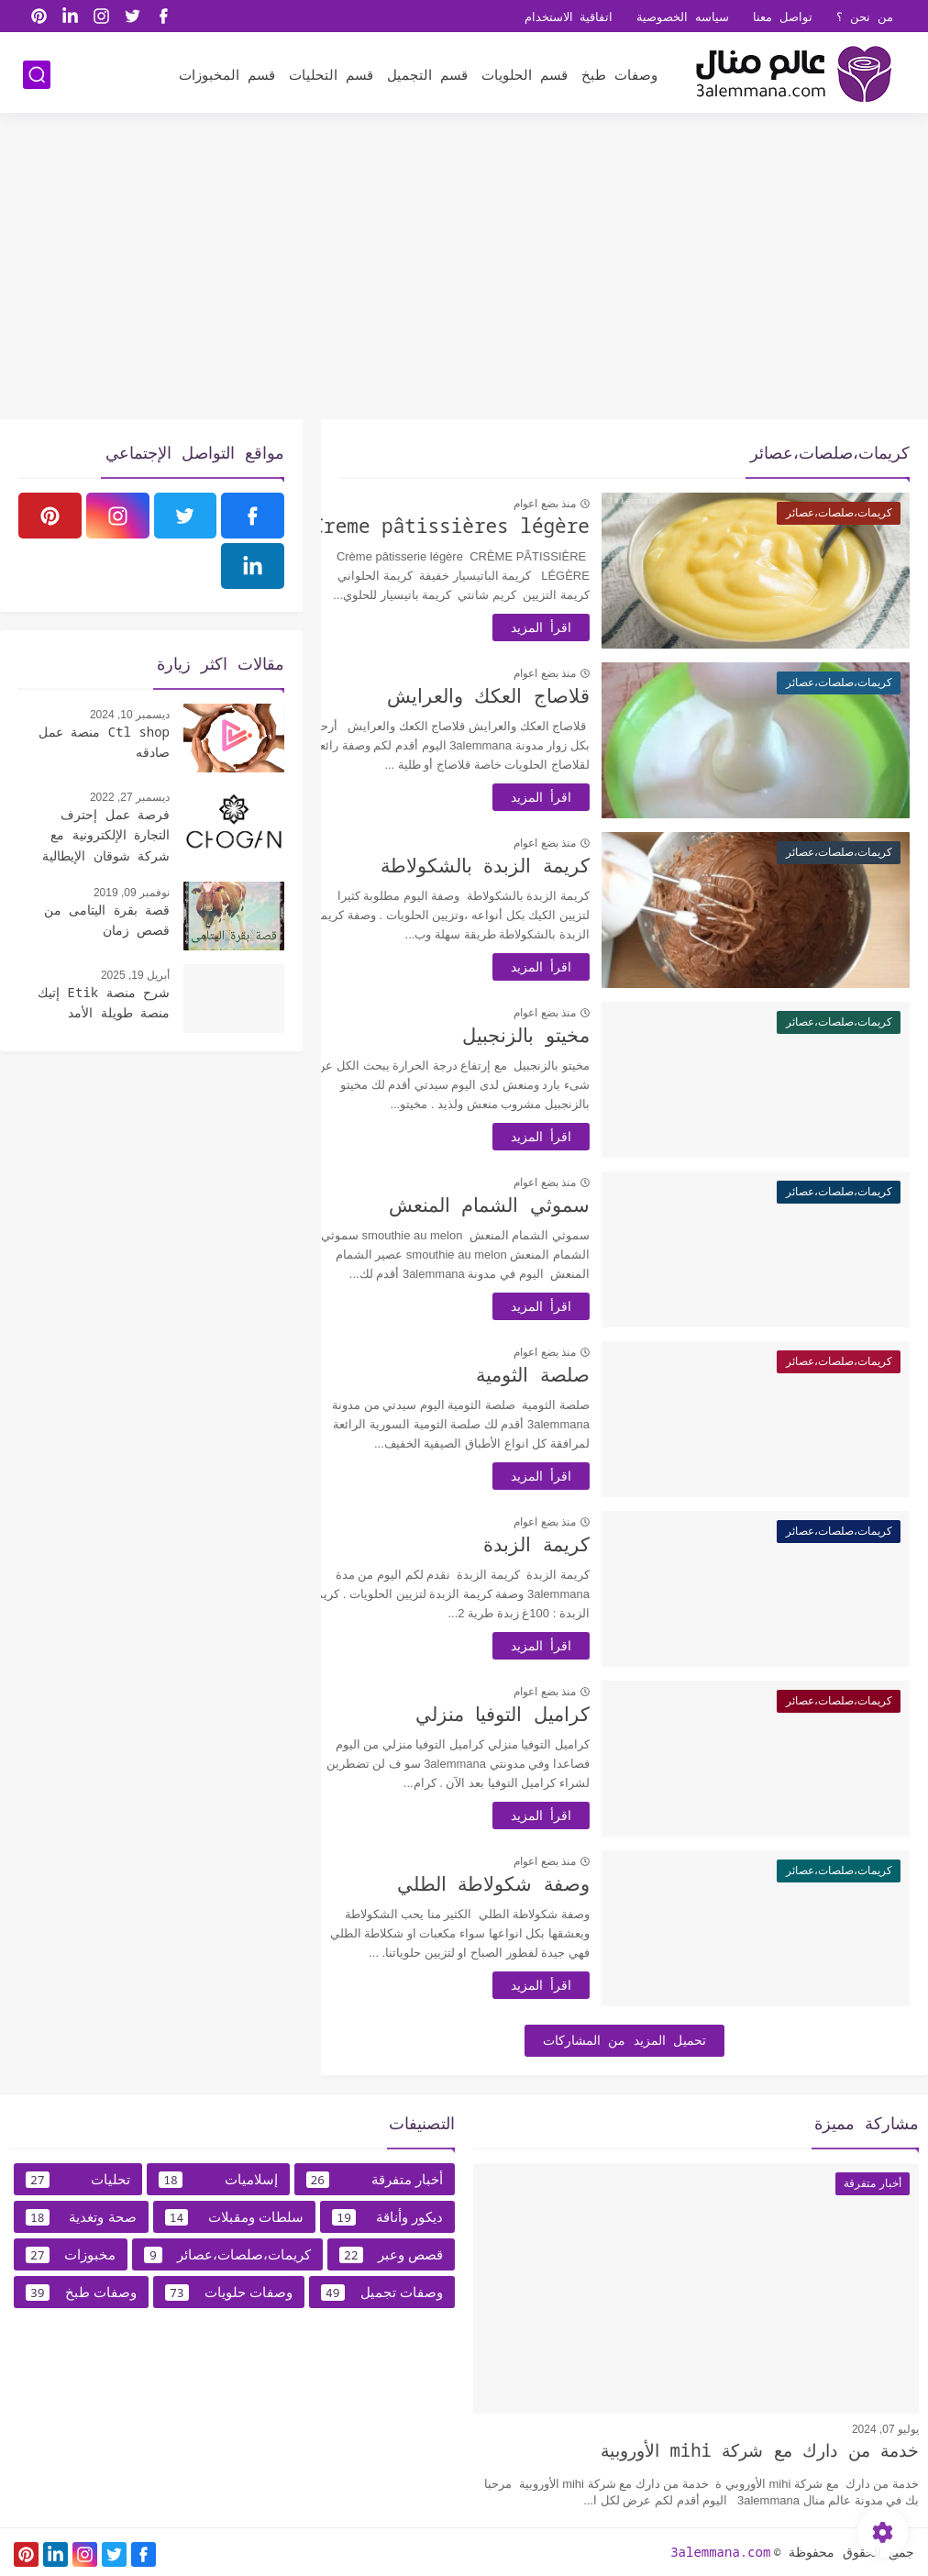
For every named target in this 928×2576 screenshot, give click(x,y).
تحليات (78, 2179)
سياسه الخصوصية (682, 16)
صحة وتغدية (81, 2217)
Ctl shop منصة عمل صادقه (104, 742)
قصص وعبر (391, 2255)
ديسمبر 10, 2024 (130, 714)
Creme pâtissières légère (482, 526)
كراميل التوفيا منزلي (534, 1714)
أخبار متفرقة (374, 2179)
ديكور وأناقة (387, 2217)
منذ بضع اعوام (576, 503)
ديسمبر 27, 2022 (130, 797)
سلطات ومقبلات (234, 2217)
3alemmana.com (720, 2551)
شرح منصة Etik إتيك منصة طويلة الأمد (104, 1002)
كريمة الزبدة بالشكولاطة (516, 865)
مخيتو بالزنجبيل (557, 1035)
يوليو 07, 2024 (885, 2429)
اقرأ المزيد (572, 627)
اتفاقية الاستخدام (569, 16)
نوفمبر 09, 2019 (132, 892)
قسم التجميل (427, 74)
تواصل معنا (782, 16)
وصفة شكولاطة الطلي (524, 1883)
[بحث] (36, 75)
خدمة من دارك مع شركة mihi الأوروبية (760, 2450)
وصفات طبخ (619, 74)
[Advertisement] (464, 277)
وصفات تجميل (382, 2292)
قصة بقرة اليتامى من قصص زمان (107, 919)
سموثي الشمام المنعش (520, 1204)
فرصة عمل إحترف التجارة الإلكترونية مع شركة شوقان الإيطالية (106, 834)
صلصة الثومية (564, 1374)
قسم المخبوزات (227, 74)
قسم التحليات (331, 74)
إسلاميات (218, 2179)
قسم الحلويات (524, 74)
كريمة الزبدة (567, 1544)
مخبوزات (71, 2255)
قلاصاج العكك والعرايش (519, 695)
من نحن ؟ (864, 16)
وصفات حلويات (229, 2292)
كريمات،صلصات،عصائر (227, 2255)
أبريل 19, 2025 (135, 975)
